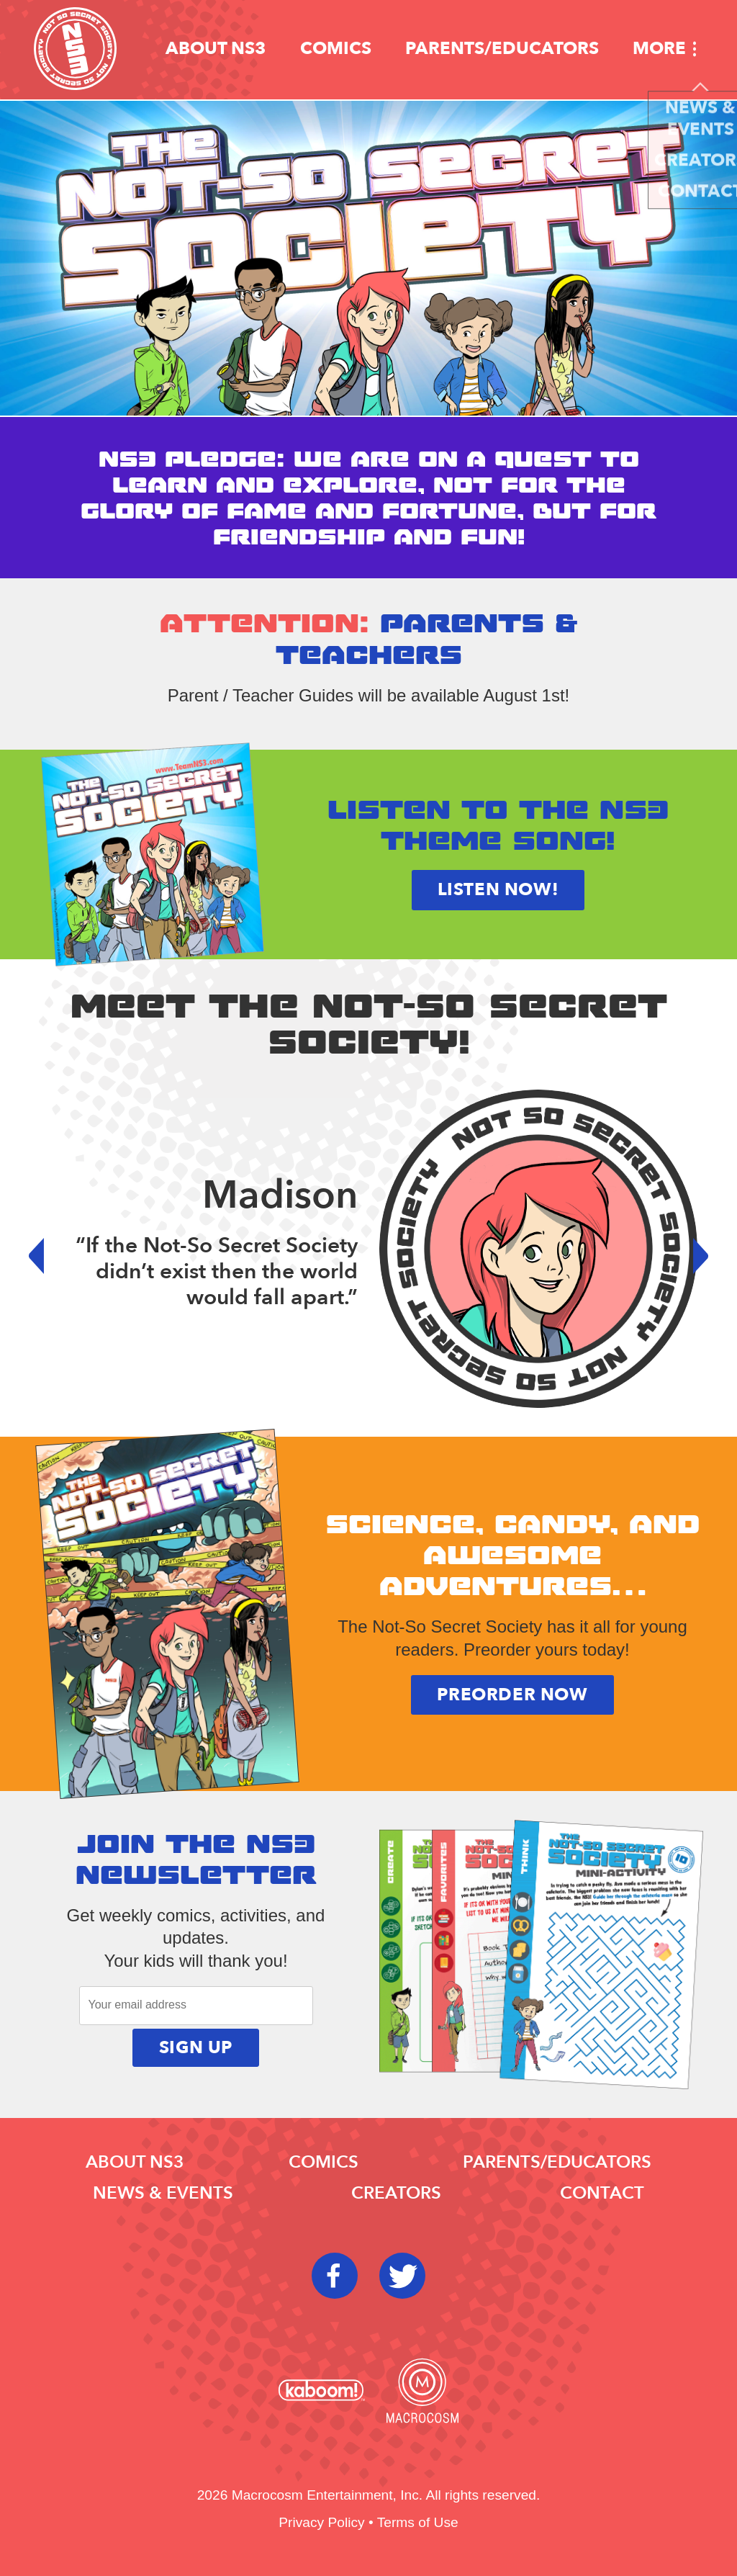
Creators (396, 2193)
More (659, 48)
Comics (335, 48)
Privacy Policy (321, 2522)
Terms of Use (417, 2522)
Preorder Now (512, 1695)
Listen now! (498, 890)
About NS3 (216, 48)
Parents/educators (502, 48)
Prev (47, 1256)
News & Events (163, 2193)
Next (690, 1256)
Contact (602, 2193)
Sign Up (195, 2048)
